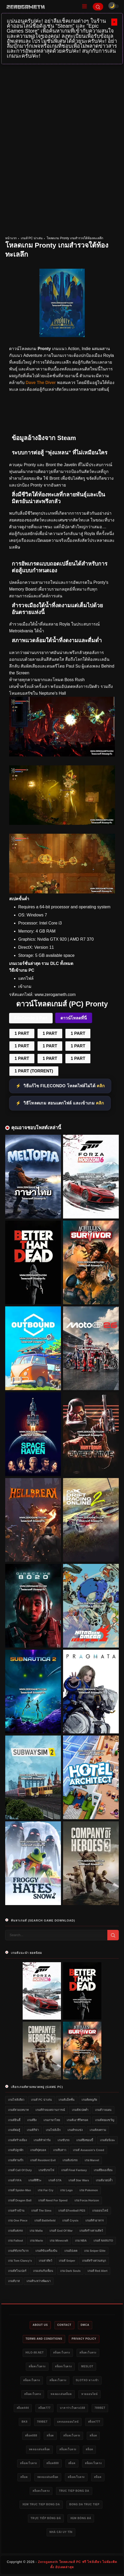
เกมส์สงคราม (98, 2129)
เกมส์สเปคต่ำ (80, 2109)
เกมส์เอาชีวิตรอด (77, 2120)
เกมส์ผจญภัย (89, 2099)
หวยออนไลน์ (89, 2394)
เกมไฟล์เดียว (16, 2099)
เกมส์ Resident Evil (42, 2160)
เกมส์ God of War (61, 2230)
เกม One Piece (17, 2220)
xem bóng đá (80, 2518)
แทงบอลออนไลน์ (68, 2421)
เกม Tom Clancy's (20, 2260)
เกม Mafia (36, 2230)
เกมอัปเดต (70, 2250)
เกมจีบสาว (59, 2150)
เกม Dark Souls (70, 2270)
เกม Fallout (15, 2240)
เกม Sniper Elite (95, 2250)
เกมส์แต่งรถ (15, 2230)
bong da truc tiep (84, 2504)
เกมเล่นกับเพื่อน (43, 2270)
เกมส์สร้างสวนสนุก (94, 2260)
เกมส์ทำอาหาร (94, 2220)
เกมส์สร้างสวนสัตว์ (91, 2230)
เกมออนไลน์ (100, 2210)
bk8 (24, 2421)
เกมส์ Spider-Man (19, 2190)
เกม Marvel (92, 2160)
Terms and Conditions (44, 2338)
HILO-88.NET (35, 2352)
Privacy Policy (84, 2338)
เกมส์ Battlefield (44, 2220)
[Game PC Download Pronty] (62, 892)
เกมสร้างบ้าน (16, 2210)
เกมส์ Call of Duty (20, 2170)
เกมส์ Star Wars (79, 2180)
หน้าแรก (11, 238)
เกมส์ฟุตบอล (38, 2150)
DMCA (85, 2324)
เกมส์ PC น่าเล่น (31, 238)
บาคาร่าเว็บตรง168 (72, 2407)
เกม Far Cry (45, 2190)
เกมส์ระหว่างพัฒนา (39, 2281)
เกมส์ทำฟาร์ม (42, 2140)
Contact (64, 2324)
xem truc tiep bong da (41, 2504)
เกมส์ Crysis (70, 2220)
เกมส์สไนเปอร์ (17, 2270)
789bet (100, 2407)
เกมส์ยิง (31, 2120)
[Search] (98, 6)
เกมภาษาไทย (52, 2120)
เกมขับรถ (64, 2140)
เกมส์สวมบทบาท (18, 2109)
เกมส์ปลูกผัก (15, 2150)
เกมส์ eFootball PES (71, 2210)
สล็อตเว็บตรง (61, 2352)
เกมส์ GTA (54, 2180)
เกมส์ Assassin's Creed (88, 2150)
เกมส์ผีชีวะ (34, 2180)
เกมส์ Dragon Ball (20, 2200)
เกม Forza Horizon (87, 2200)
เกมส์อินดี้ (14, 2120)
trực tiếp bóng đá (46, 2518)
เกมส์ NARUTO (103, 2240)
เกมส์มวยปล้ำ (104, 2180)
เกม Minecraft (59, 2240)
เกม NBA (81, 2240)
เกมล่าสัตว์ (45, 2260)
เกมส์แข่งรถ (70, 2160)
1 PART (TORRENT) (34, 1071)
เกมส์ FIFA (15, 2180)
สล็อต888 (31, 2435)
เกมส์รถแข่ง (75, 2129)
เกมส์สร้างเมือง (17, 2140)
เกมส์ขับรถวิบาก (18, 2250)
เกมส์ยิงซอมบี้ (84, 2140)
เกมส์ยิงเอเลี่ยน (103, 2170)
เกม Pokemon (88, 2190)
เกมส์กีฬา (33, 2129)
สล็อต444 (23, 2407)
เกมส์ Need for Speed (52, 2200)
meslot (87, 2366)
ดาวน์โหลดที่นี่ (73, 1018)
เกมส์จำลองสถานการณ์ (50, 2109)
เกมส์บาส (14, 2281)
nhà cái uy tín (60, 2532)
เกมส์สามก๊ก (15, 2160)
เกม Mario (36, 2240)
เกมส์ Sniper (67, 2260)
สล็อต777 (44, 2407)
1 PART (22, 1033)
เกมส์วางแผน (103, 2109)
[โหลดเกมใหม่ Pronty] (62, 823)
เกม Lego (66, 2190)
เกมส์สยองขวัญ (104, 2120)
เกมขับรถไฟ (46, 2170)
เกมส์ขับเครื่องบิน (46, 2250)
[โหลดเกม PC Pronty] (62, 755)
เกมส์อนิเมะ (107, 2140)
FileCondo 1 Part (30, 1018)
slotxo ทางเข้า (87, 2380)
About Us (40, 2324)
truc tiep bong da (74, 2490)
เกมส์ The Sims (41, 2210)
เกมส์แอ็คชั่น (67, 2099)
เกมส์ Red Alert (98, 2270)
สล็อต (50, 2435)
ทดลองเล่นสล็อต (61, 2394)
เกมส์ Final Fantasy (74, 2170)
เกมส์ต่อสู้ (14, 2129)
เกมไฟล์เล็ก (53, 2129)
